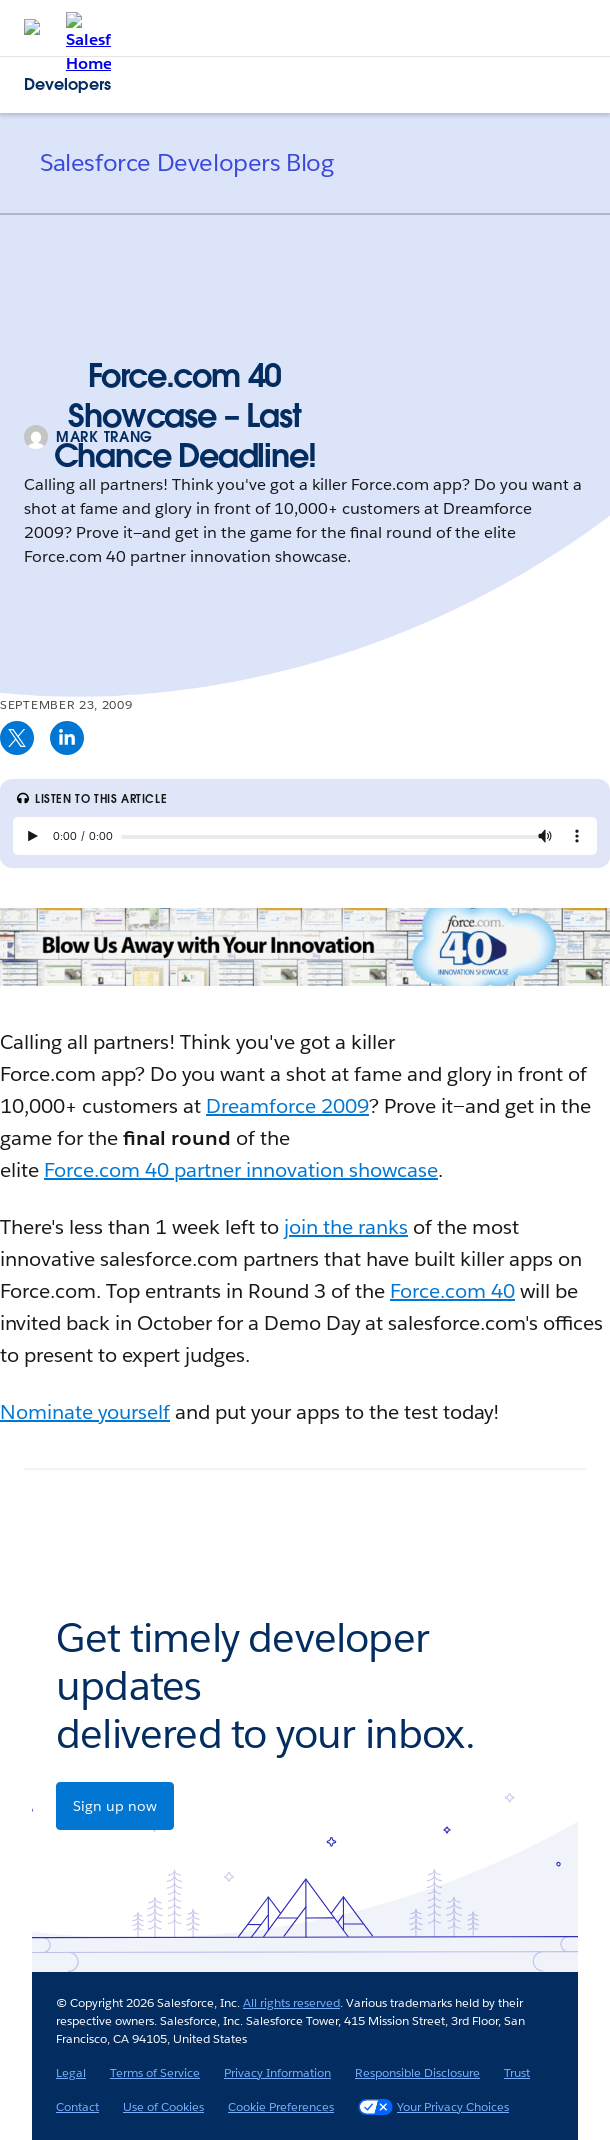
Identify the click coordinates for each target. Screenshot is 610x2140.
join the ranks (346, 1227)
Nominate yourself (85, 1412)
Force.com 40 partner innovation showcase (241, 1170)
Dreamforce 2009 (287, 1106)
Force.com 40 (452, 1291)
